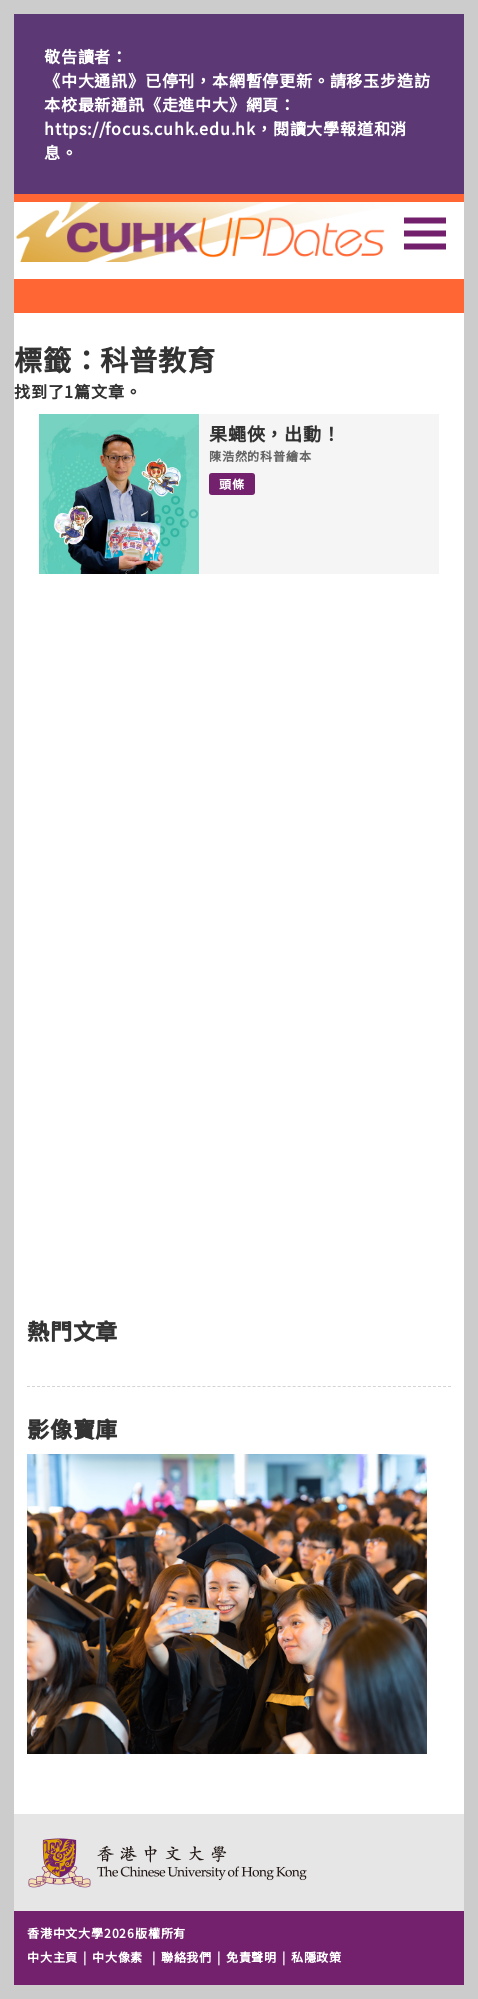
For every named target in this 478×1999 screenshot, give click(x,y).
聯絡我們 (186, 1956)
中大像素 (117, 1956)
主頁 (237, 232)
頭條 (232, 483)
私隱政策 (316, 1956)
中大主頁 (52, 1956)
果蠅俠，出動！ (275, 434)
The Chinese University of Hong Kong (168, 1862)
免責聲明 (251, 1956)
